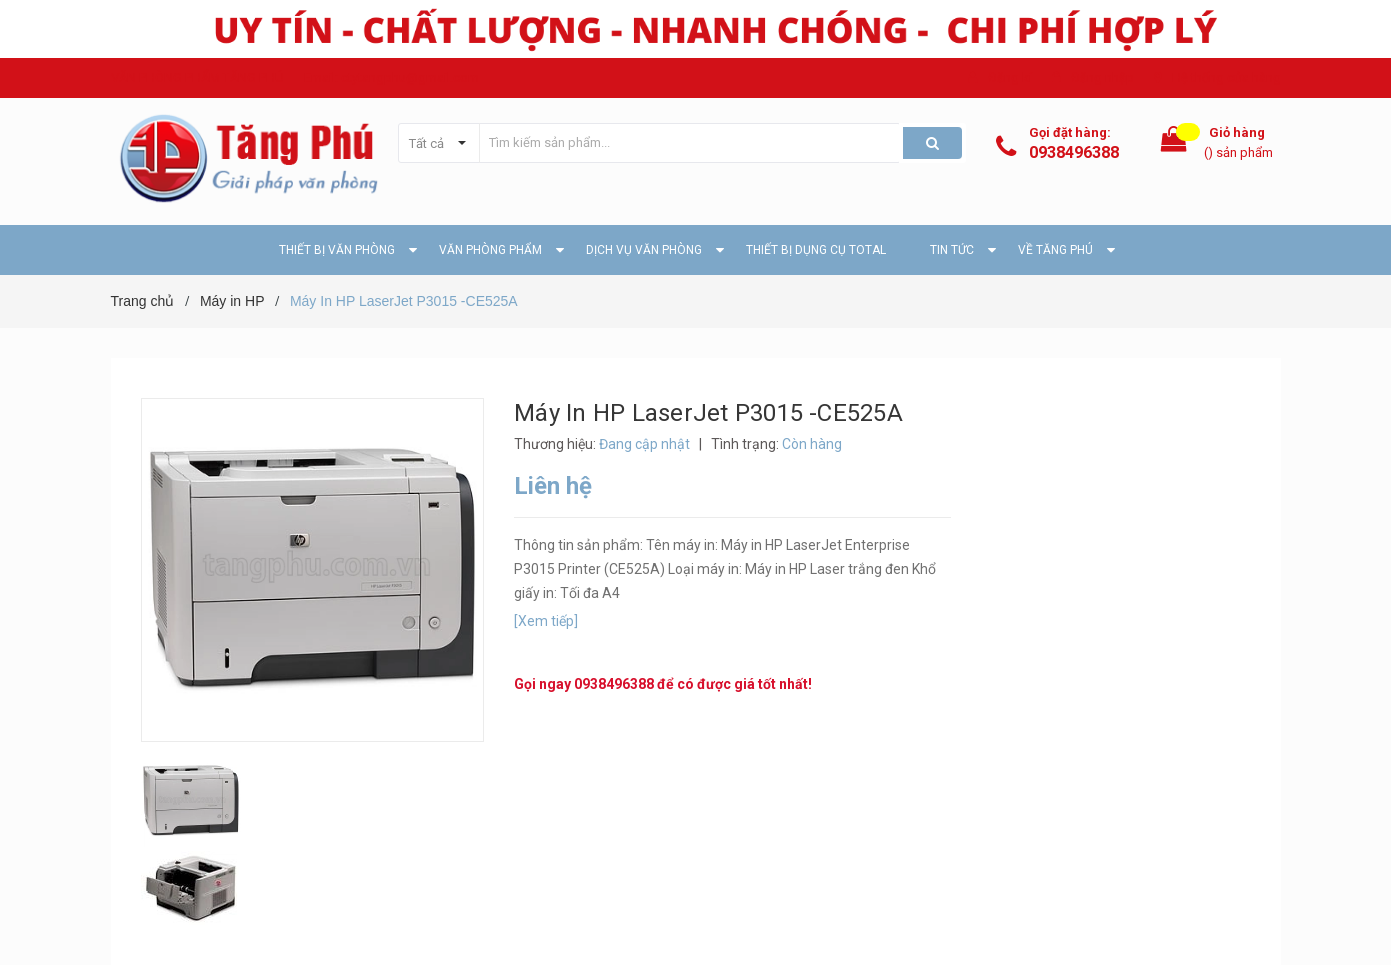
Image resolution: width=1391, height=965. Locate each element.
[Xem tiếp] (546, 621)
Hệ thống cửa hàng (1226, 77)
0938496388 (1074, 152)
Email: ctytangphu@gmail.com (391, 77)
